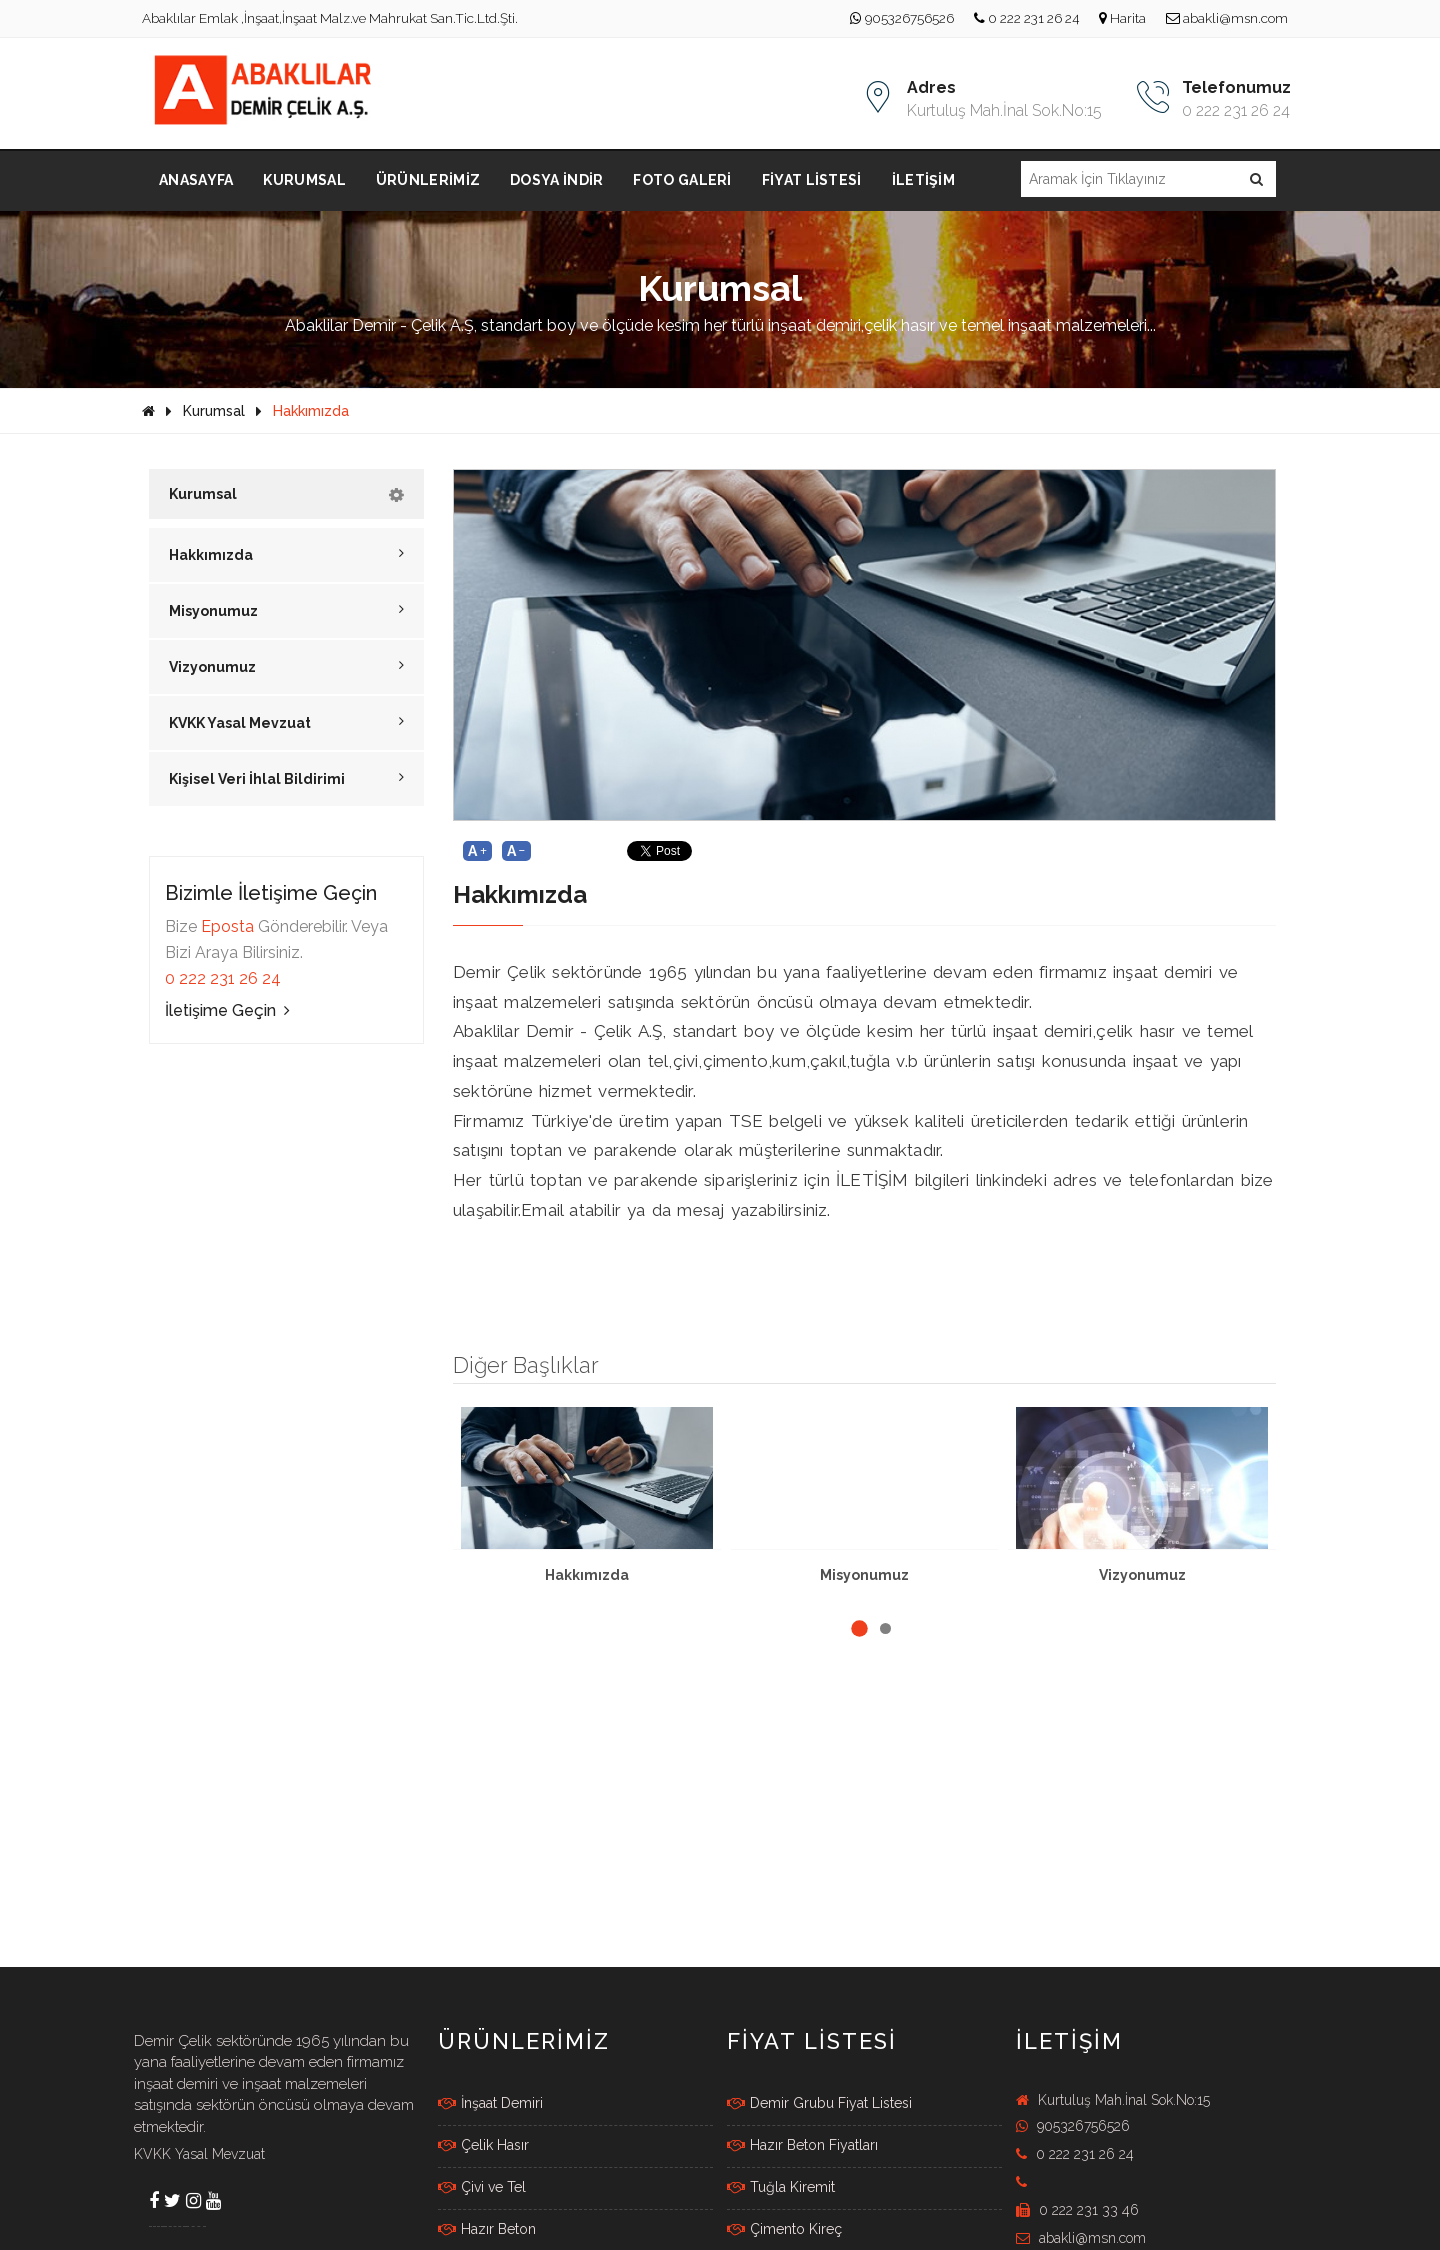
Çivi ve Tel (482, 2187)
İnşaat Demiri (490, 2103)
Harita (1122, 18)
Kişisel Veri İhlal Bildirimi (286, 778)
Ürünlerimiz (428, 180)
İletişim (923, 180)
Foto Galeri (682, 180)
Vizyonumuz (286, 666)
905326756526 (902, 18)
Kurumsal (304, 180)
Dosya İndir (556, 180)
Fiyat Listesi (812, 180)
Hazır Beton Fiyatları (802, 2145)
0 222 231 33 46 (1077, 2210)
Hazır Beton (487, 2229)
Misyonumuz (286, 610)
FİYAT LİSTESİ (812, 2041)
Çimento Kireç (784, 2229)
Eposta (227, 926)
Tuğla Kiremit (781, 2187)
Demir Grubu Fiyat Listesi (819, 2103)
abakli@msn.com (1227, 18)
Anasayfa (196, 180)
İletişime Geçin (227, 1010)
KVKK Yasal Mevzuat (286, 722)
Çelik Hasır (483, 2145)
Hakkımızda (311, 411)
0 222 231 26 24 (1026, 18)
